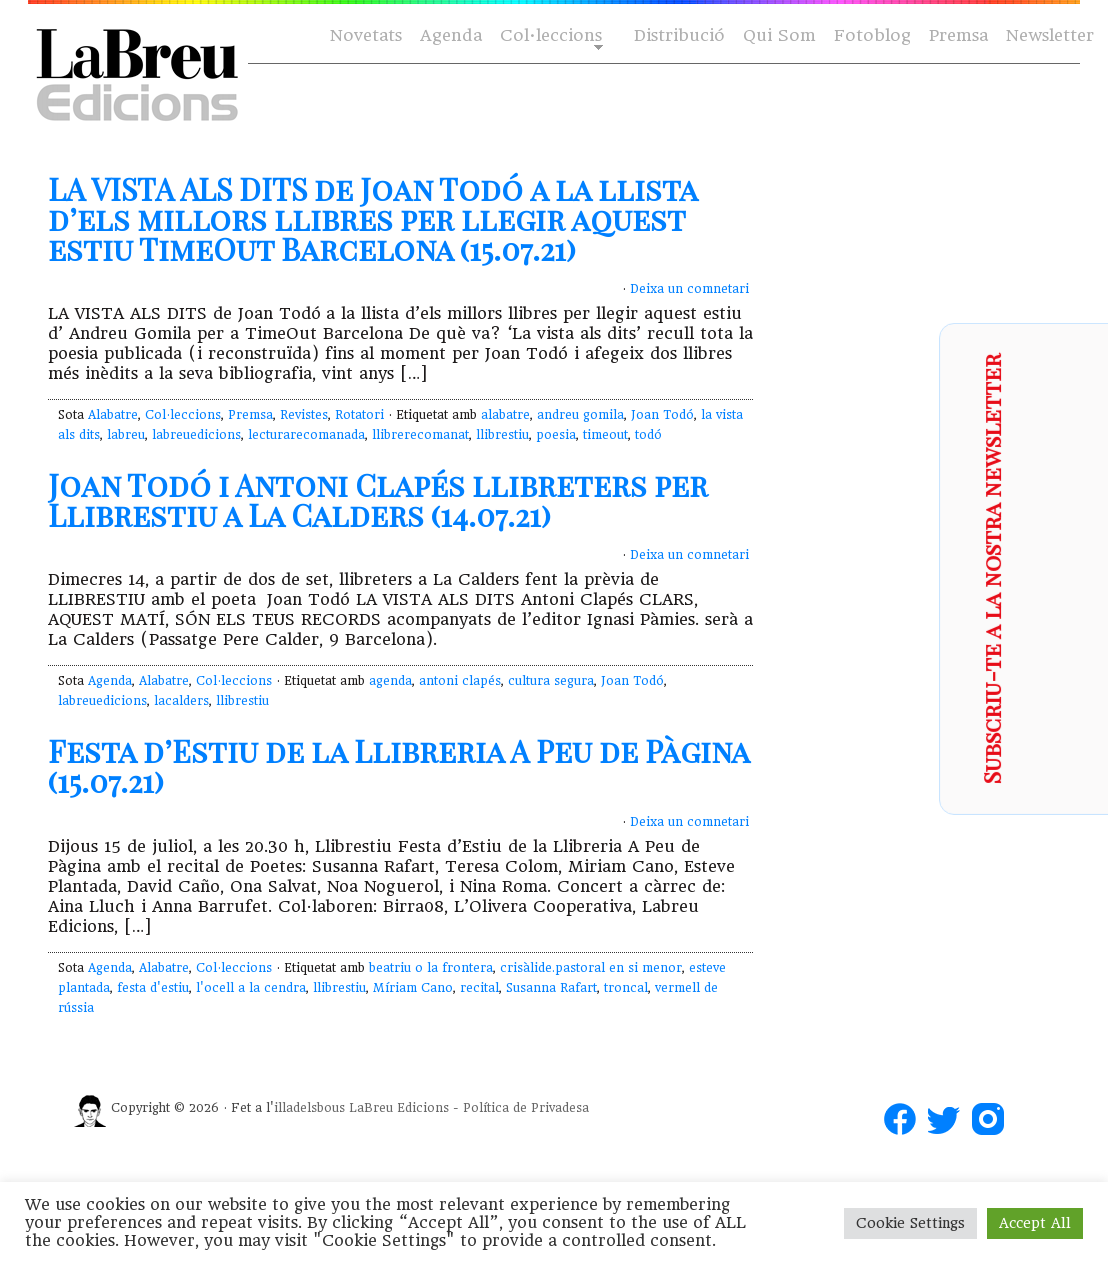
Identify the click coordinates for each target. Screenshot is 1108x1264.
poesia (556, 435)
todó (648, 435)
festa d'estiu (153, 988)
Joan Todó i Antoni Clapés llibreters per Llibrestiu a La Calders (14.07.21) (378, 500)
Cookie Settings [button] (910, 1223)
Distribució (679, 35)
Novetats (366, 35)
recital (479, 988)
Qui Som (779, 35)
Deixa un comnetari (689, 289)
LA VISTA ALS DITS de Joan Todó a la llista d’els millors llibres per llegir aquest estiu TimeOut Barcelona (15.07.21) (372, 219)
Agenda (451, 35)
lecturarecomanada (306, 435)
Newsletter (1050, 35)
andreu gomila (580, 415)
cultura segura (551, 681)
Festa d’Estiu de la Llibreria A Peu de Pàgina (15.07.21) (398, 766)
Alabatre (113, 415)
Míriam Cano (413, 988)
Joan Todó (662, 415)
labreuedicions (196, 435)
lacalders (181, 701)
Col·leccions (549, 36)
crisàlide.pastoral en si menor (591, 968)
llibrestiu (502, 435)
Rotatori (359, 415)
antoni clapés (460, 681)
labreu (126, 435)
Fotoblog (872, 35)
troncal (626, 988)
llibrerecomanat (420, 435)
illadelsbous (309, 1108)
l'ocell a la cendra (251, 988)
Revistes (304, 415)
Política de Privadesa (526, 1108)
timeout (605, 435)
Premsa (958, 35)
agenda (390, 681)
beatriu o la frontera (431, 968)
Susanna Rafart (551, 988)
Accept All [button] (1035, 1223)
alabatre (505, 415)
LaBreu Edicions (399, 1108)
